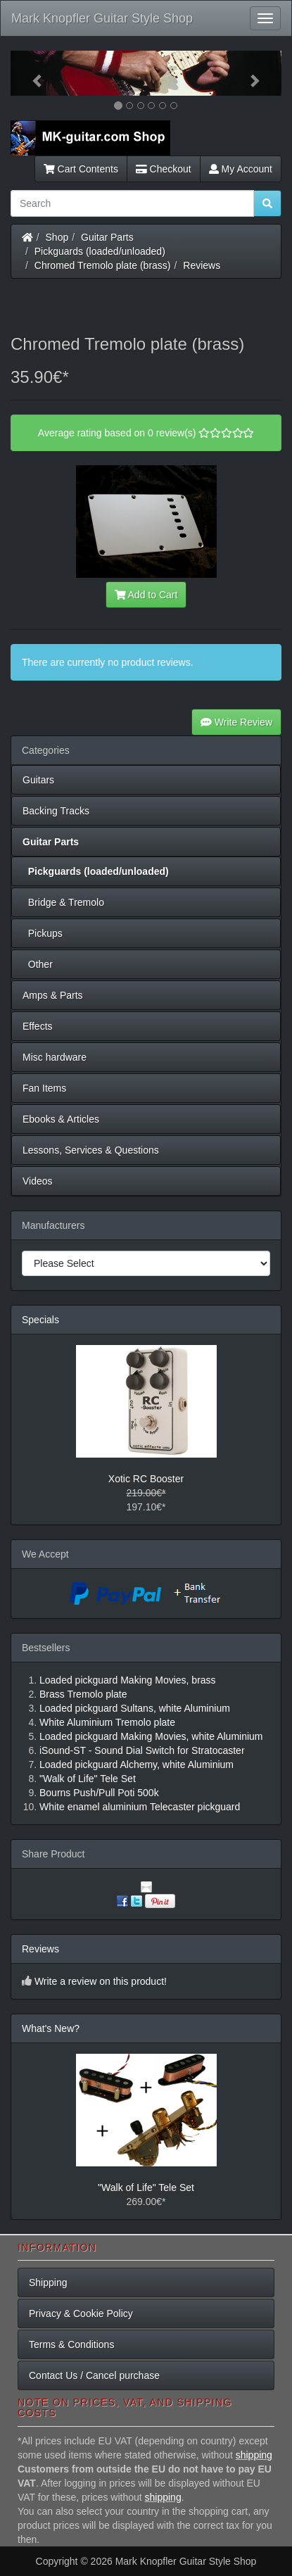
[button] (31, 73)
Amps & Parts (53, 995)
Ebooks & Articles (61, 1119)
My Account (240, 169)
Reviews (201, 265)
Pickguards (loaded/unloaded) (99, 251)
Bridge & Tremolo (63, 902)
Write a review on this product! (100, 1981)
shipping (254, 2455)
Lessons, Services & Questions (91, 1150)
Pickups (43, 933)
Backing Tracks (56, 810)
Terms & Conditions (71, 2344)
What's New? (51, 2028)
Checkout (163, 169)
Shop (57, 237)
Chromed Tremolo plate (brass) (102, 265)
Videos (38, 1181)
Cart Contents (81, 169)
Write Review (236, 722)
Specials (40, 1319)
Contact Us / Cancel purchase (94, 2375)
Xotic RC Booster (146, 1478)
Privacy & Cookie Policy (81, 2313)
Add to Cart (146, 594)
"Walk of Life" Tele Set (146, 2187)
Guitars (38, 779)
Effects (38, 1026)
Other (38, 964)
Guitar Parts (107, 237)
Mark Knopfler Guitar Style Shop (102, 18)
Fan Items (44, 1088)
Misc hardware (55, 1057)
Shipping (48, 2282)
